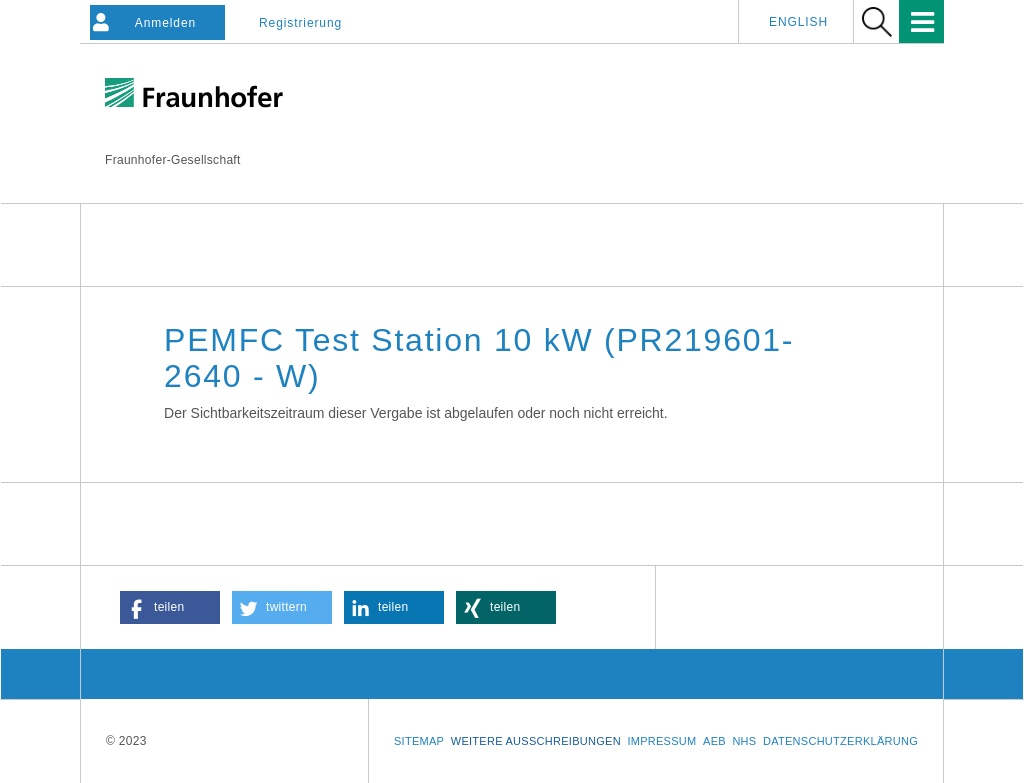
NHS (744, 741)
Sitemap (419, 741)
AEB (714, 741)
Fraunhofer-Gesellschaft (173, 160)
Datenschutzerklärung (840, 741)
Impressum (661, 741)
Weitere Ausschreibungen (536, 741)
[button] (170, 607)
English (798, 22)
